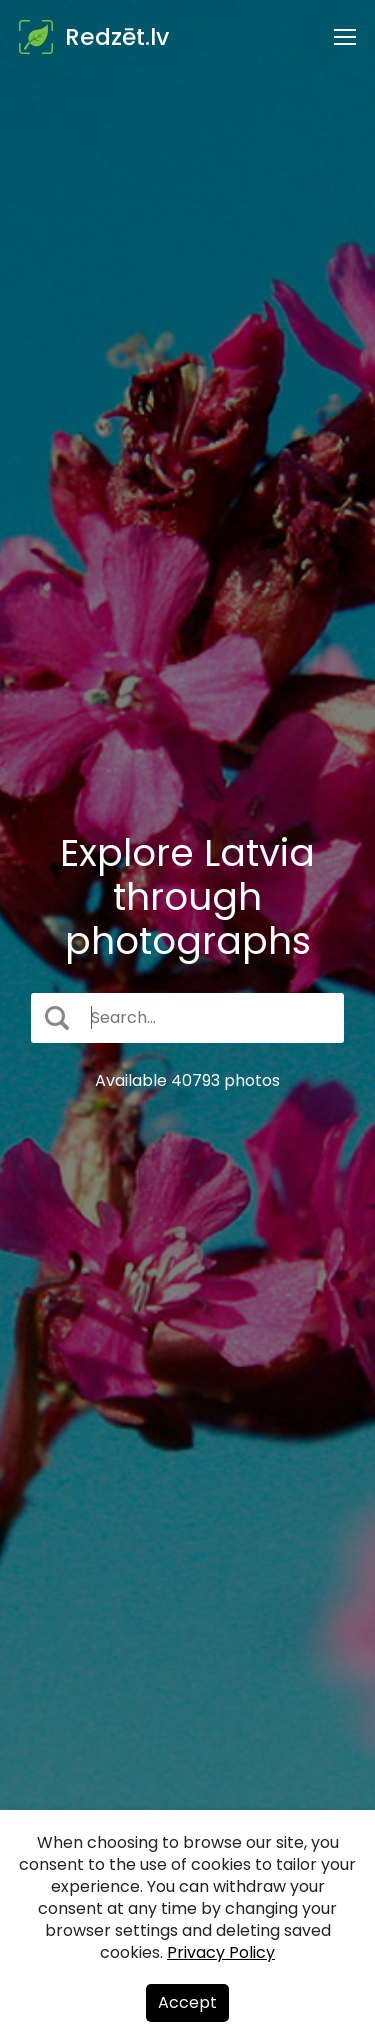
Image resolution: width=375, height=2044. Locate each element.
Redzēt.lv (117, 37)
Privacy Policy (221, 1952)
